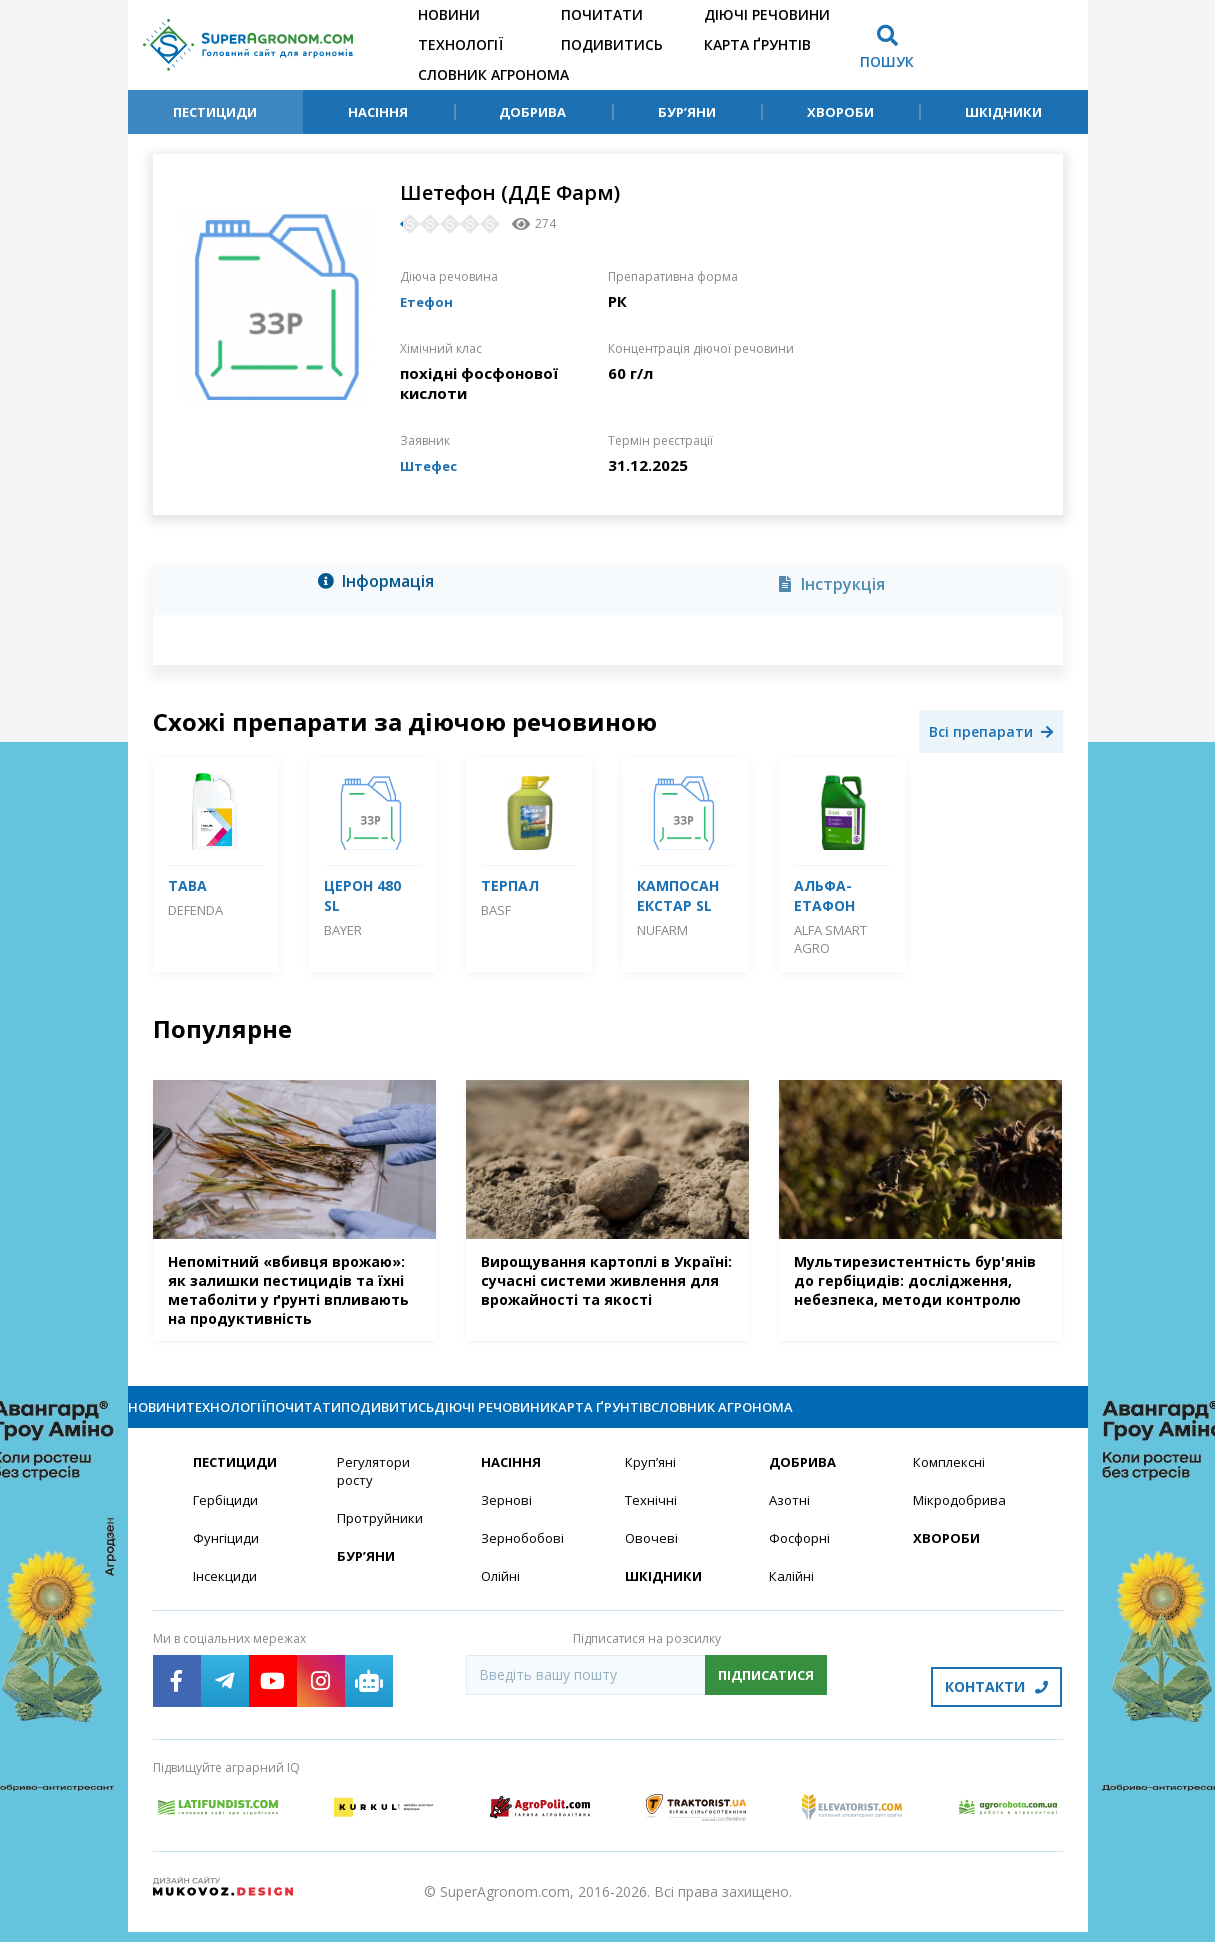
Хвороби (840, 112)
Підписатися (766, 1697)
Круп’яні (651, 1480)
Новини (449, 14)
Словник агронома (493, 74)
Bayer (343, 930)
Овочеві (652, 1558)
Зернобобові (525, 1558)
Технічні (652, 1519)
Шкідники (1003, 112)
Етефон (429, 301)
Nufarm (662, 930)
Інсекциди (226, 1597)
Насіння (378, 112)
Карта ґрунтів (757, 44)
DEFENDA (195, 910)
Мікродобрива (962, 1519)
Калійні (792, 1597)
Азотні (791, 1519)
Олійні (501, 1597)
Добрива (532, 112)
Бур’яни (687, 112)
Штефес (432, 465)
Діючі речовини (767, 14)
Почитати (602, 14)
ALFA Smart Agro (830, 939)
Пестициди (215, 112)
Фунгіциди (226, 1558)
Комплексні (951, 1480)
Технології (460, 44)
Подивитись (612, 44)
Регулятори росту (376, 1490)
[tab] (382, 585)
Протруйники (381, 1538)
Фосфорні (802, 1558)
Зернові (507, 1519)
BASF (496, 910)
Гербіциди (227, 1519)
